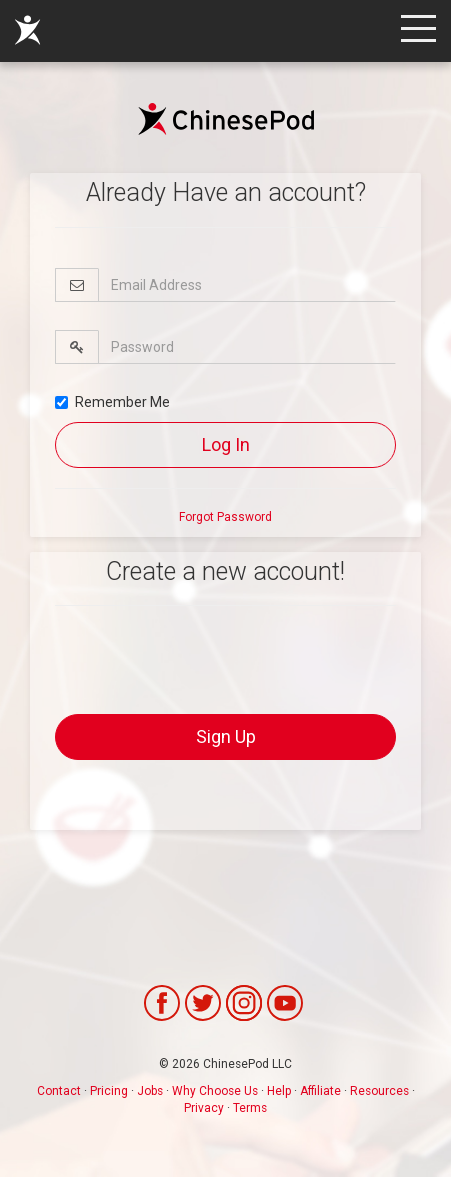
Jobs (150, 1091)
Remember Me (112, 402)
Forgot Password (225, 517)
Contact (59, 1091)
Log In (226, 444)
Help (279, 1091)
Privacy (204, 1108)
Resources (379, 1091)
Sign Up (226, 736)
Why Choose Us (215, 1091)
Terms (250, 1108)
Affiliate (320, 1091)
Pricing (109, 1091)
